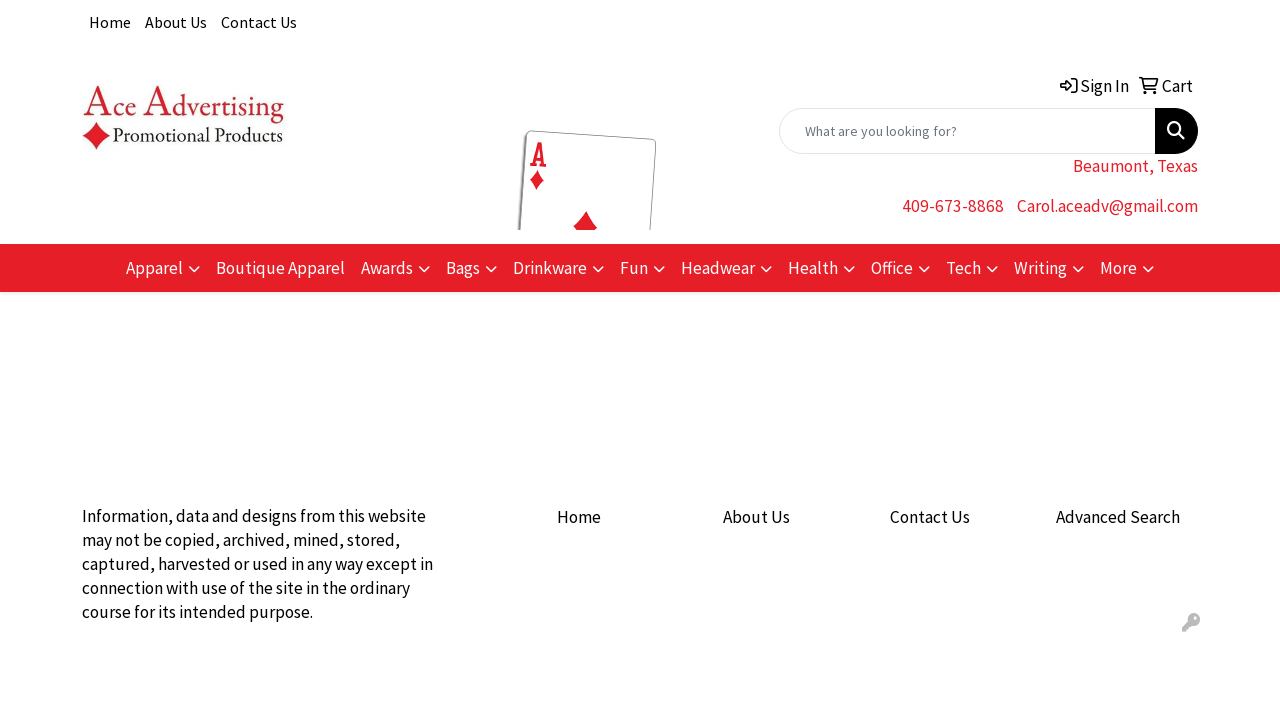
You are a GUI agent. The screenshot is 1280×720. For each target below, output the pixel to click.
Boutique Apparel (280, 268)
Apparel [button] (154, 268)
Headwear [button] (718, 268)
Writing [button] (1040, 268)
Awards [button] (387, 268)
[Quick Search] (967, 131)
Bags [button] (463, 268)
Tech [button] (963, 268)
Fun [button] (634, 268)
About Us (176, 22)
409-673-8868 (953, 206)
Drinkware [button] (550, 268)
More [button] (1118, 268)
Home (110, 22)
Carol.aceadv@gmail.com (1107, 206)
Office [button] (892, 268)
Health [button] (813, 268)
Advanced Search (1118, 517)
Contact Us (259, 22)
